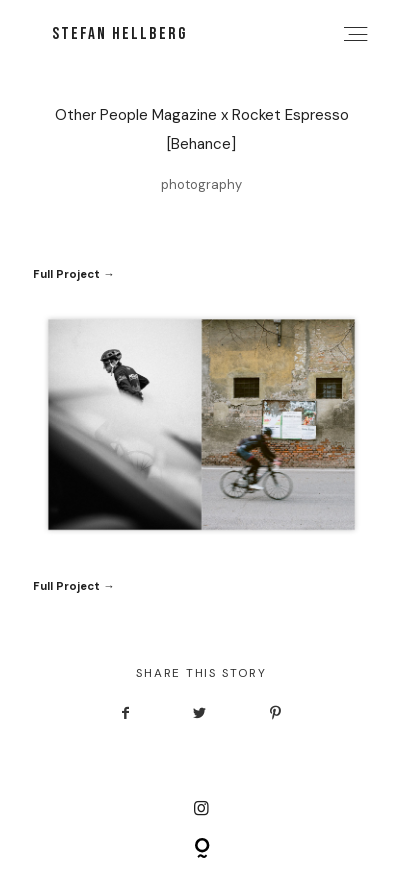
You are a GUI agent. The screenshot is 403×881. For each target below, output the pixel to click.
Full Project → (73, 274)
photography (201, 184)
